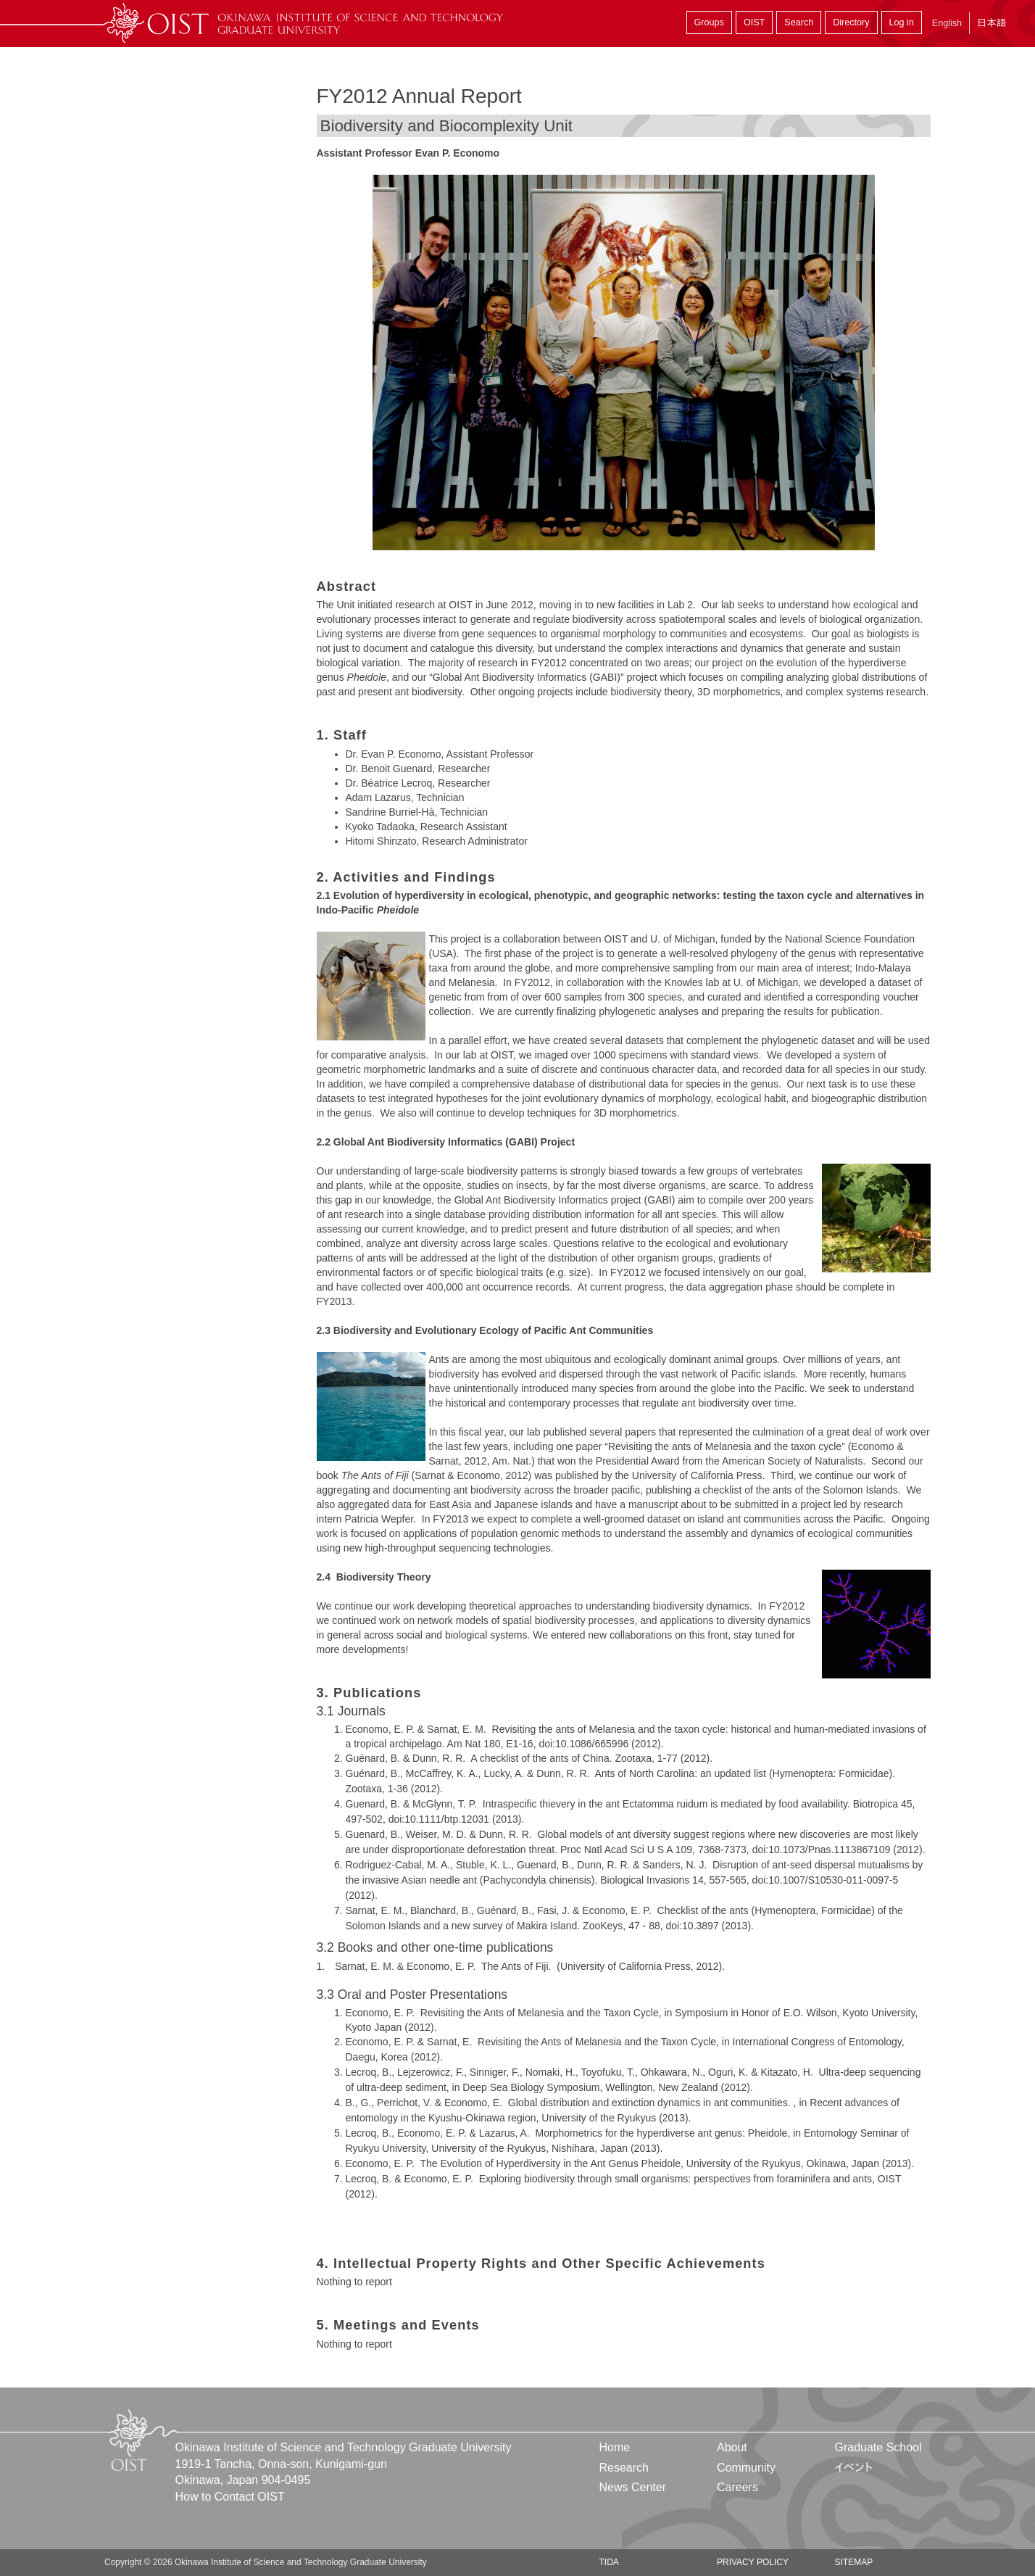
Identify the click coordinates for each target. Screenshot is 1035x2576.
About (732, 2447)
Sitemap (853, 2562)
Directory (851, 22)
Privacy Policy (753, 2562)
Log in (901, 22)
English (947, 23)
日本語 (991, 22)
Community (746, 2467)
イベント (853, 2467)
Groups (709, 22)
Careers (737, 2487)
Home (615, 2447)
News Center (632, 2487)
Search (798, 22)
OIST (754, 22)
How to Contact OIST (230, 2496)
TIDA (609, 2562)
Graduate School (877, 2447)
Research (624, 2467)
